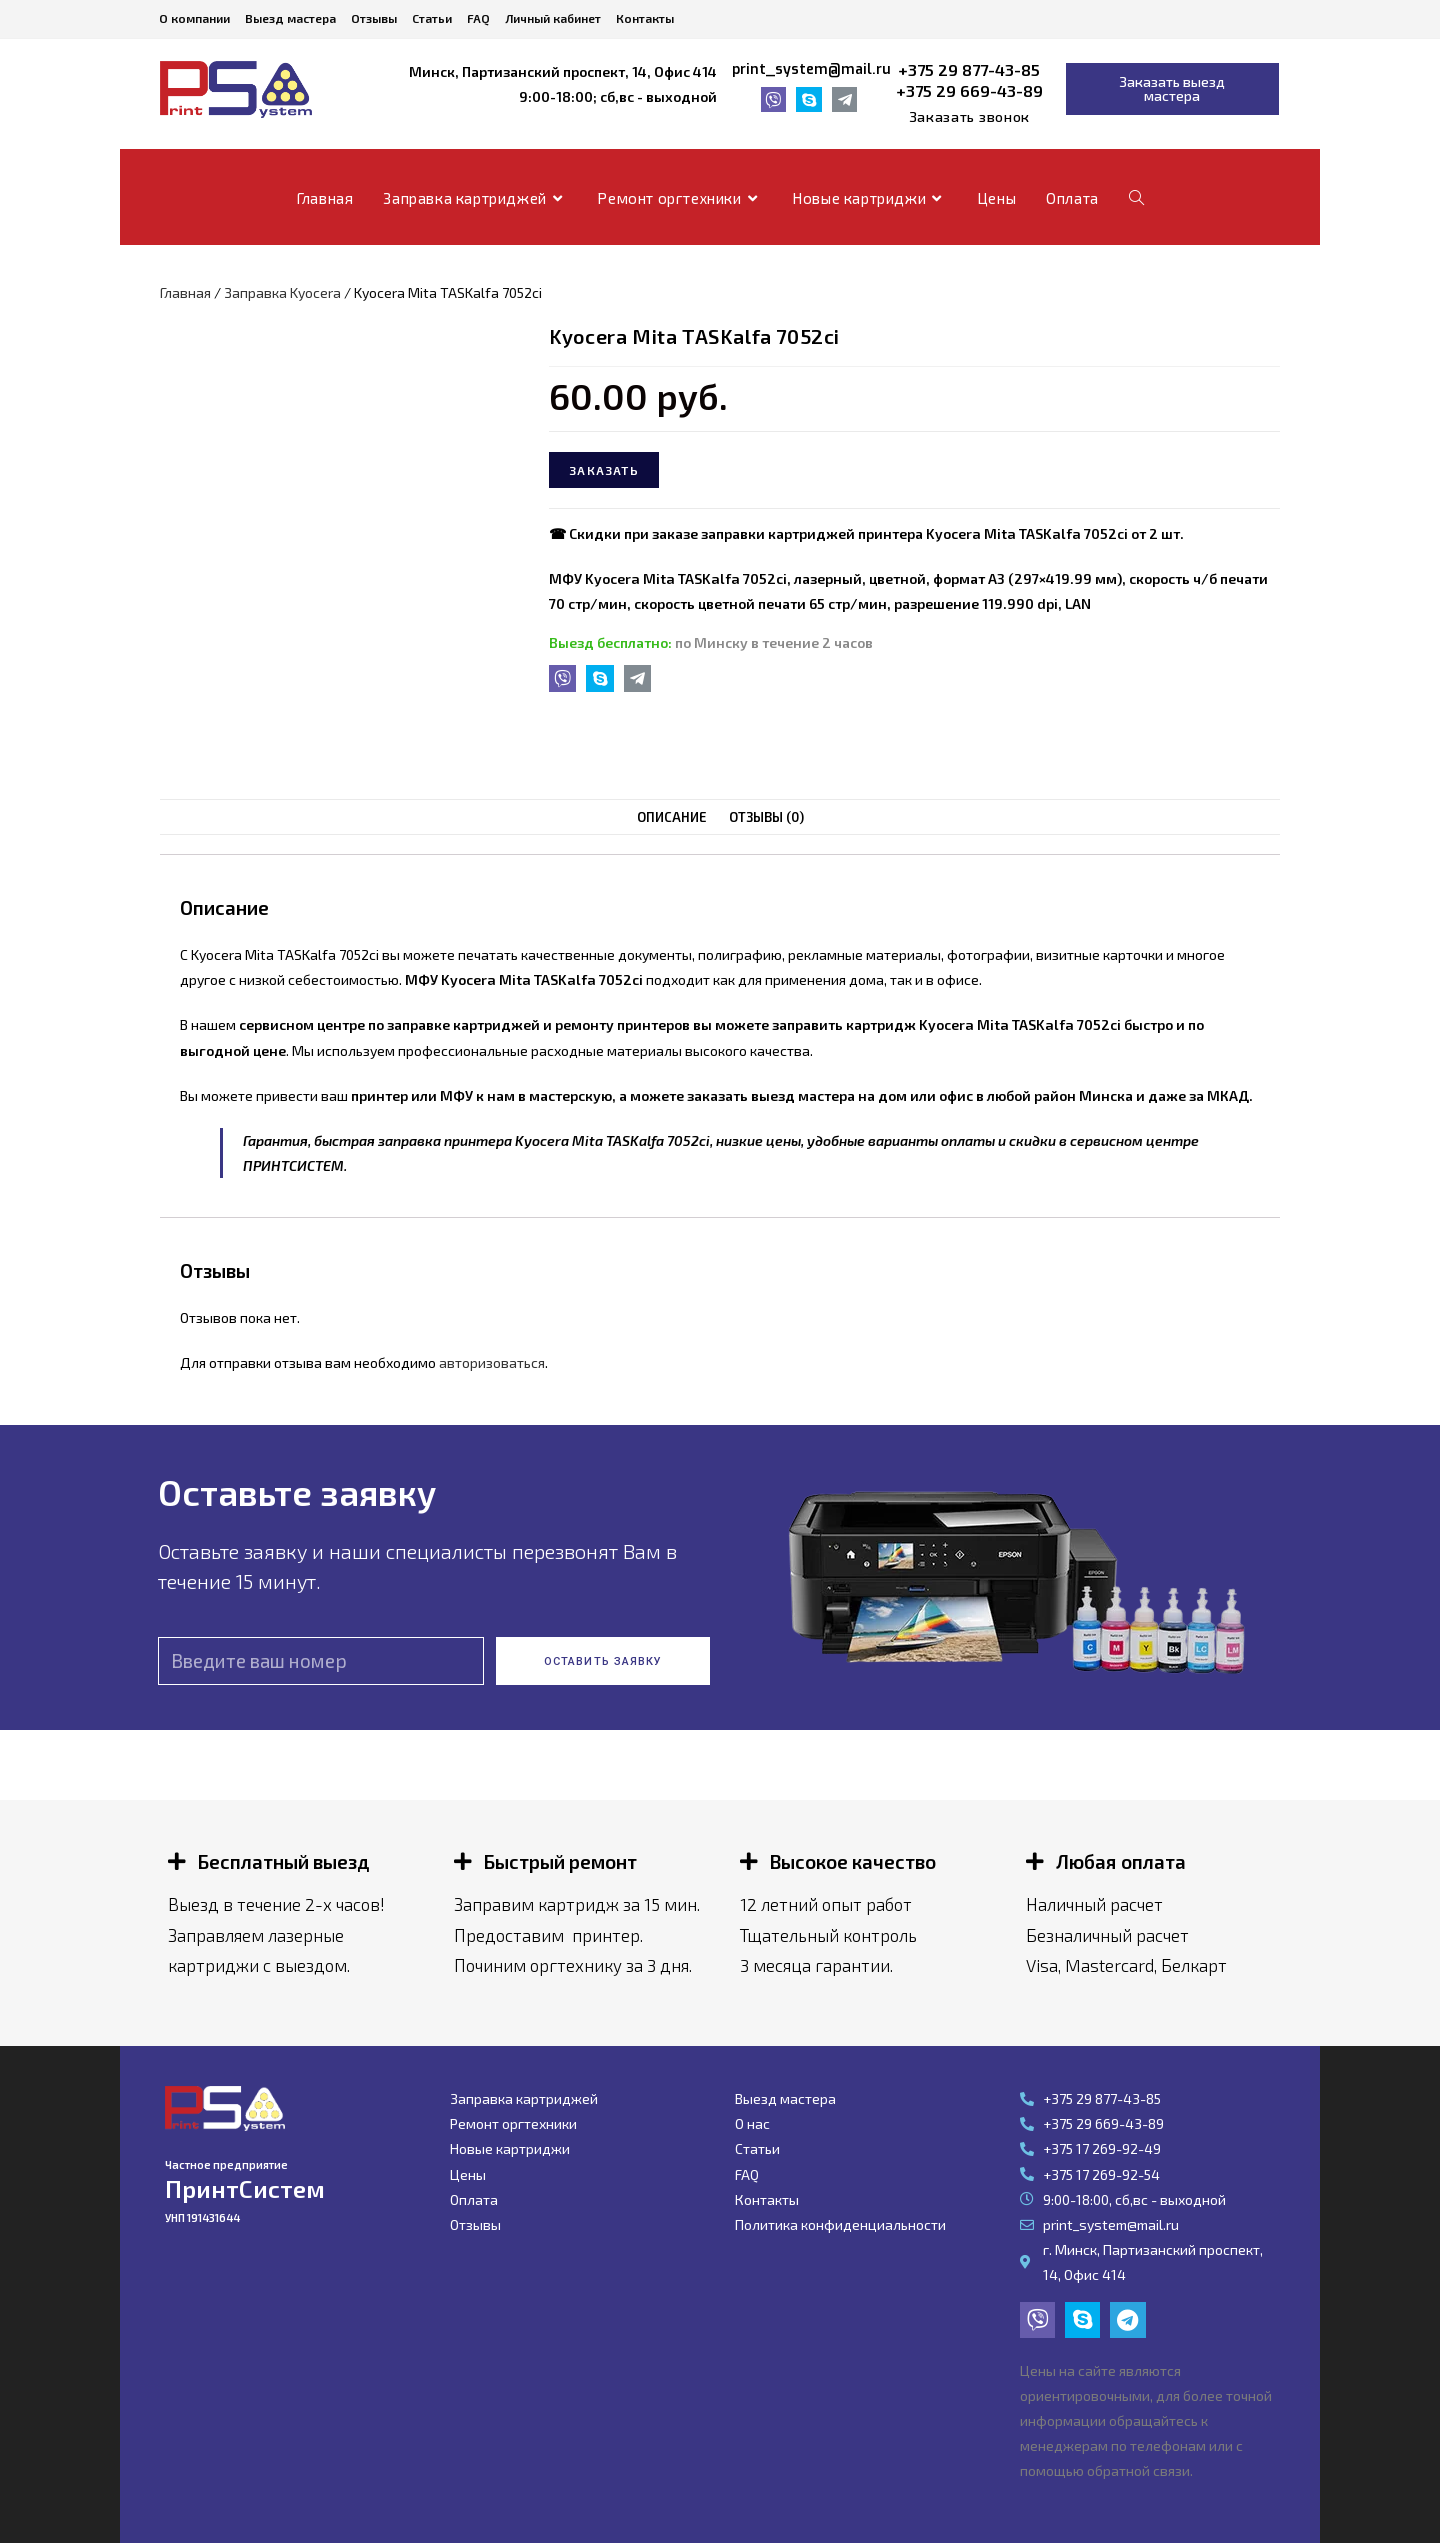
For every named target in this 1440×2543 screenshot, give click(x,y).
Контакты (645, 18)
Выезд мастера (290, 18)
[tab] (672, 817)
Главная (185, 292)
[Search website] (1136, 198)
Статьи (432, 18)
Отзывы (374, 18)
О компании (194, 18)
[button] (969, 117)
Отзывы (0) (766, 817)
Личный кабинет (553, 18)
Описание (672, 817)
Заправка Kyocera (282, 292)
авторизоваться (492, 1362)
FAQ (478, 18)
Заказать (604, 470)
